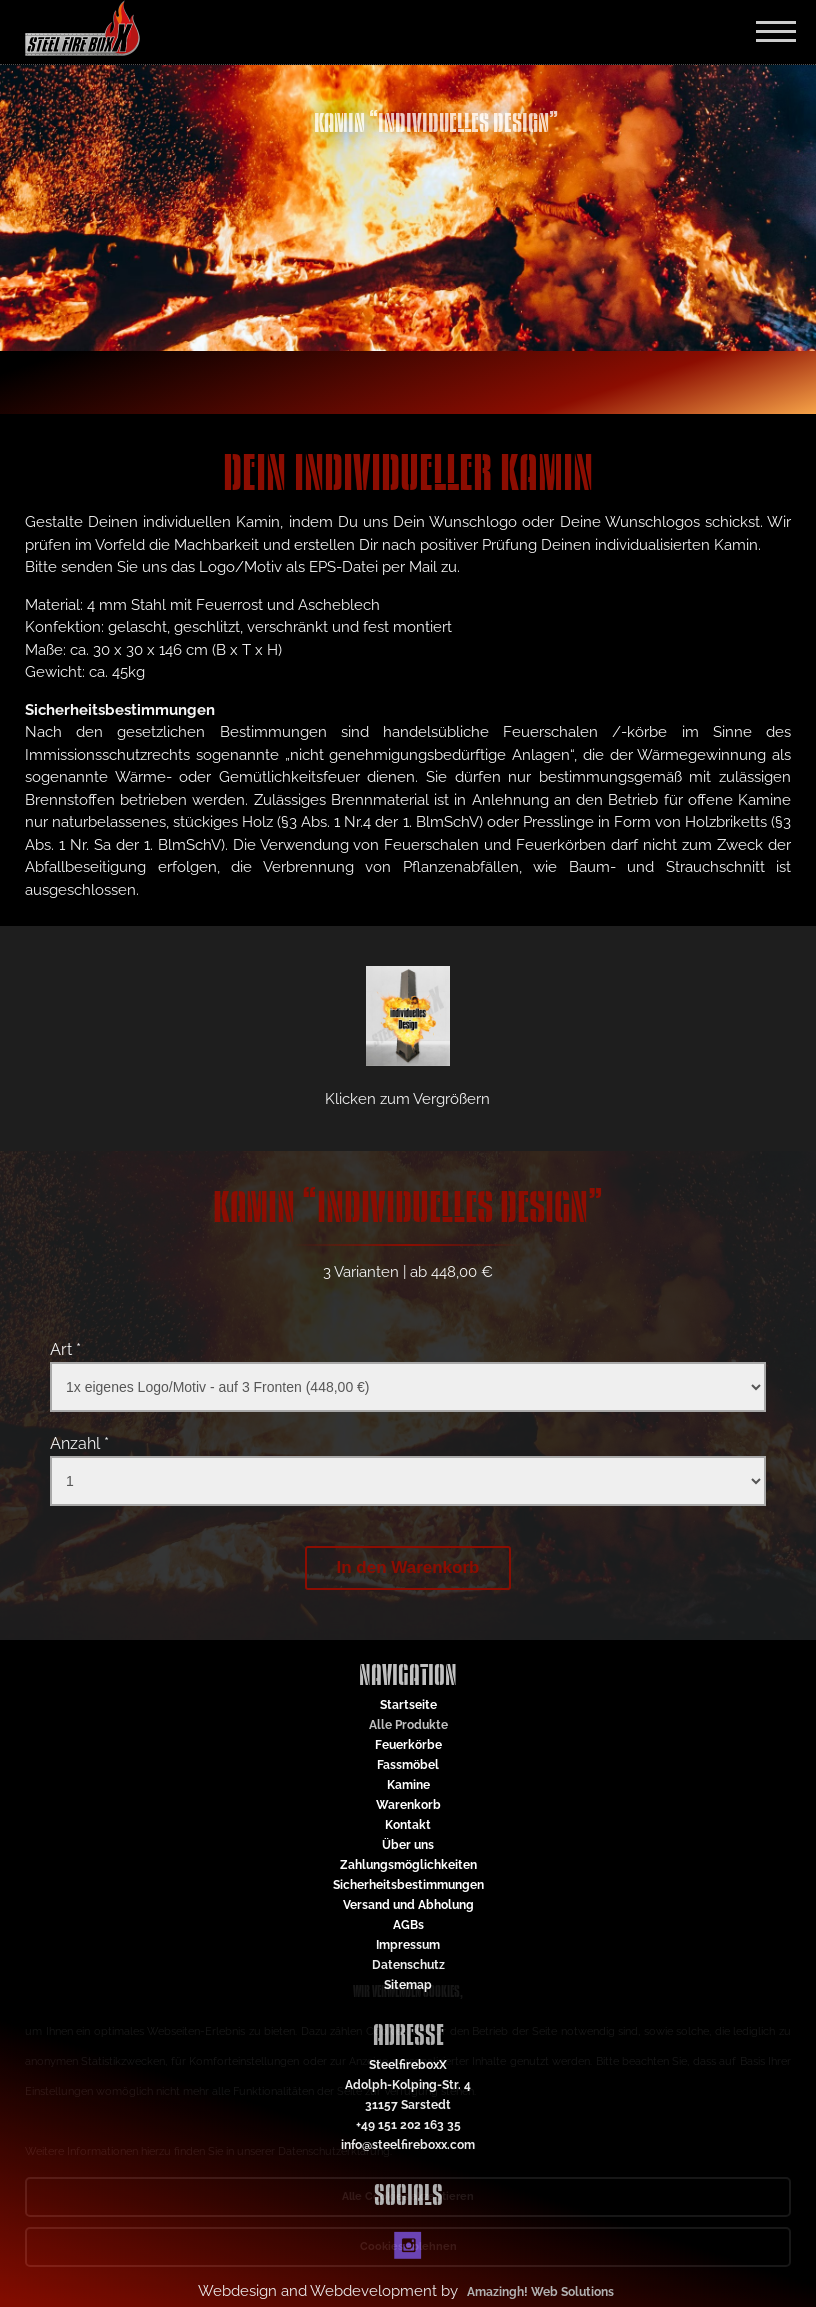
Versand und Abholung (408, 1905)
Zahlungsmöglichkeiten (408, 1865)
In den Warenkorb (408, 1567)
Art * (65, 1349)
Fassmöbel (408, 1765)
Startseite (408, 1705)
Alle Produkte (408, 1725)
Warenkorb (408, 1805)
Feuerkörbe (408, 1745)
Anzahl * (79, 1443)
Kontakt (408, 1825)
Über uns (408, 1845)
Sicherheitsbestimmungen (408, 1885)
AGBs (408, 1925)
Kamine (408, 1785)
